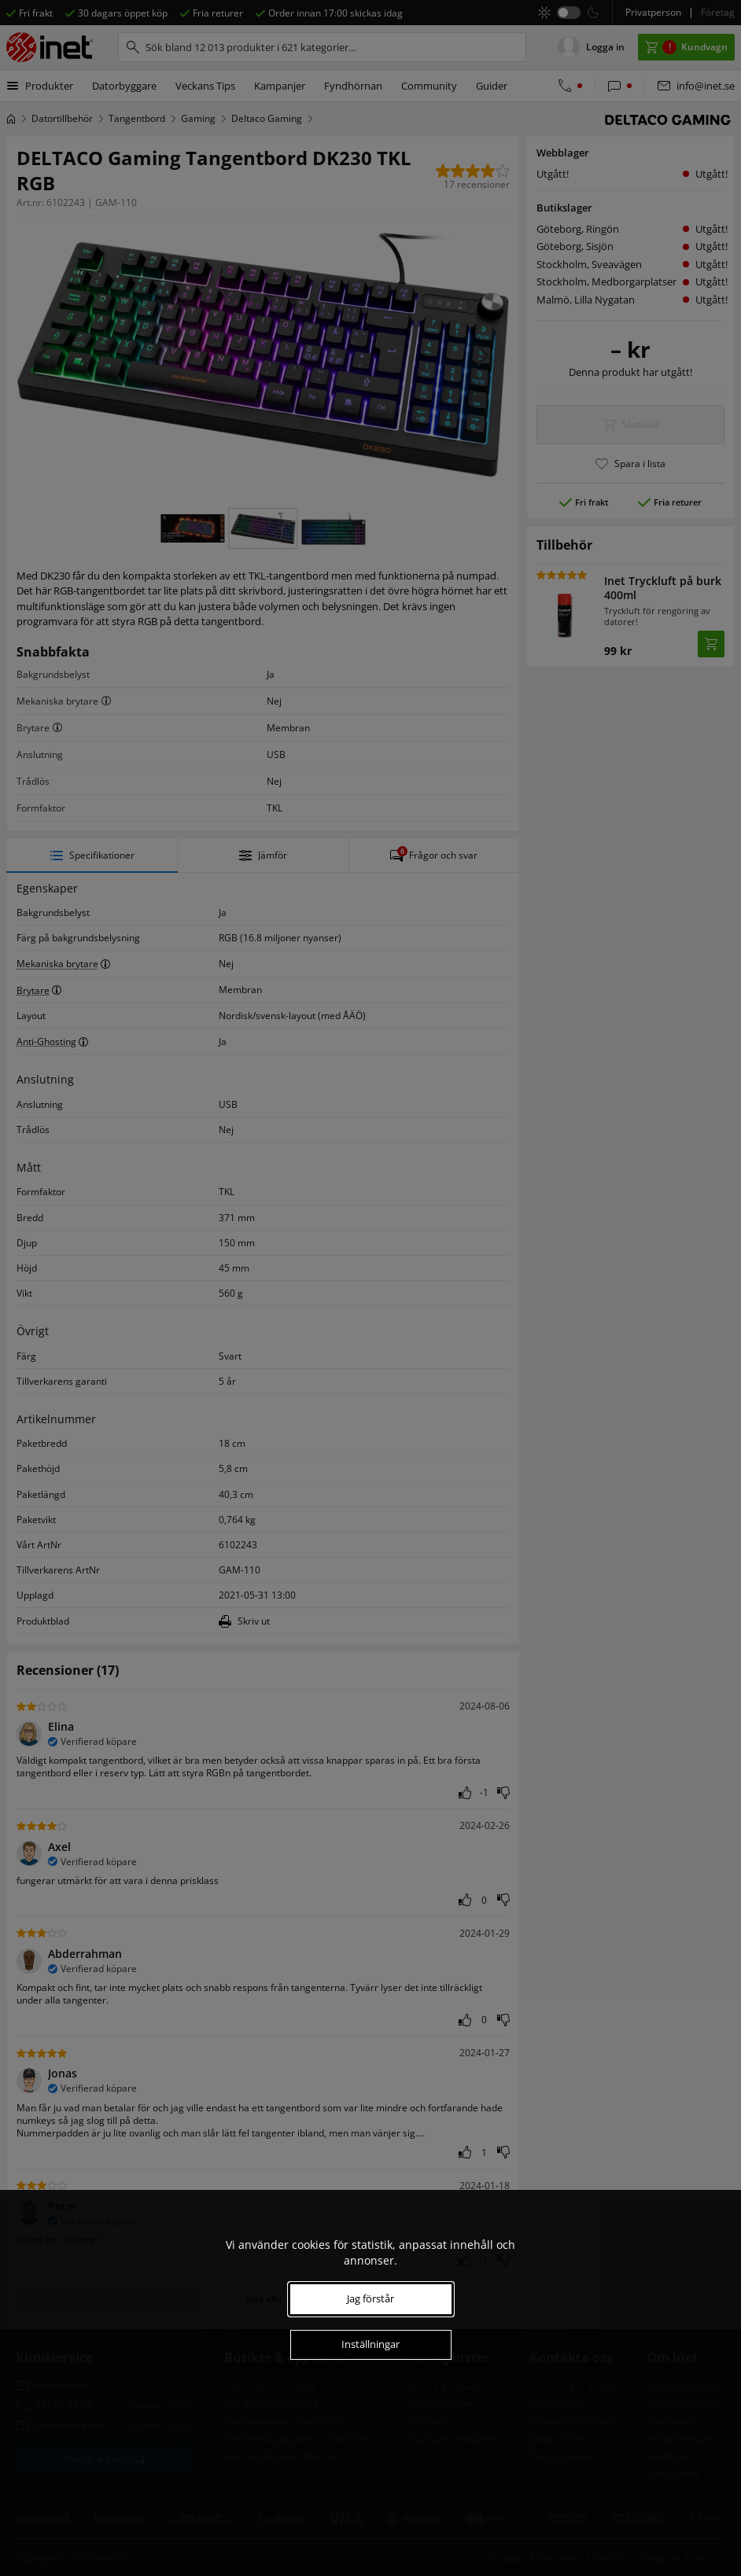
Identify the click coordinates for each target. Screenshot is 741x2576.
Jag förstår (370, 2298)
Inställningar (370, 2344)
